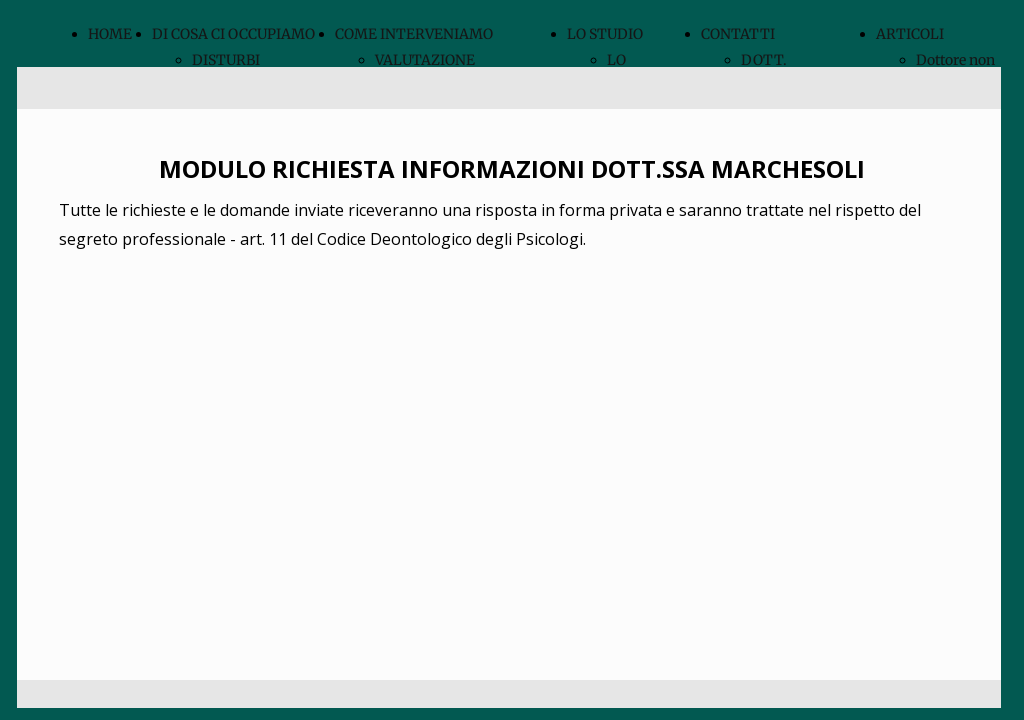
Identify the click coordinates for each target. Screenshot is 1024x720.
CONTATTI (738, 34)
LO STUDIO (605, 34)
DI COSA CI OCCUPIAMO (233, 34)
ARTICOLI (910, 34)
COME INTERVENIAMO (414, 34)
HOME (110, 34)
